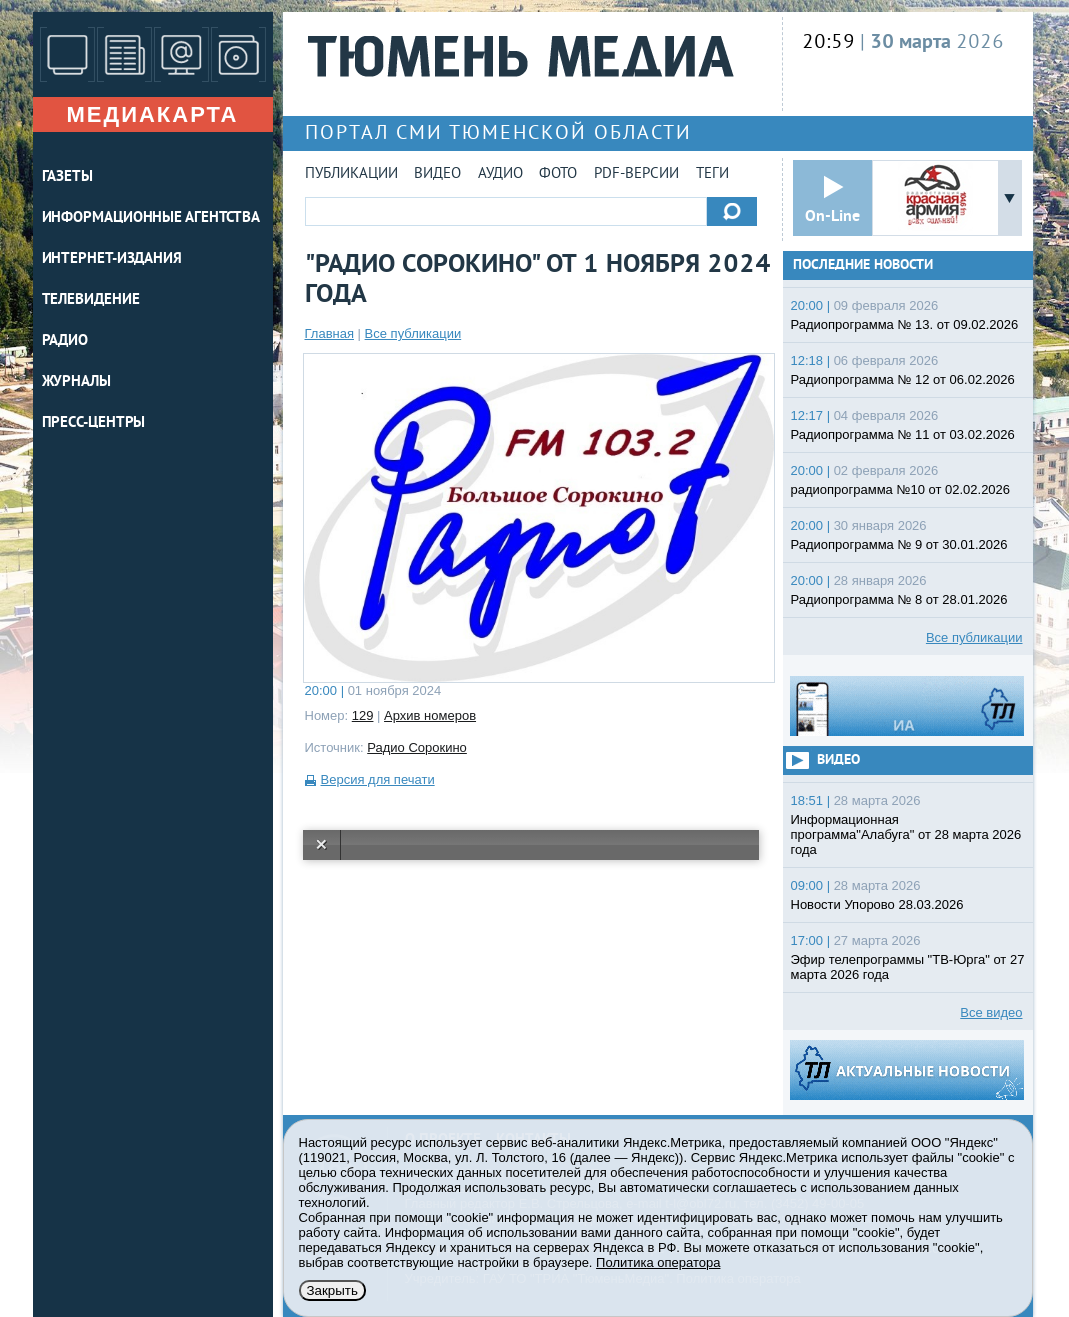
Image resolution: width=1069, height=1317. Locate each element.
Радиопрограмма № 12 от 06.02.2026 (903, 379)
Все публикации (413, 333)
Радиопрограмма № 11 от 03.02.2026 (903, 434)
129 (363, 715)
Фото (558, 174)
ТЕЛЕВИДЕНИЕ (91, 300)
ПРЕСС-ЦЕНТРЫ (94, 423)
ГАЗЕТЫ (67, 177)
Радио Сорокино (417, 747)
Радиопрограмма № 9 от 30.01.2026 (899, 544)
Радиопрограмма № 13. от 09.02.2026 (905, 324)
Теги (712, 174)
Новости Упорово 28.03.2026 (877, 904)
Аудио (500, 174)
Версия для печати (378, 779)
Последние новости (863, 265)
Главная (329, 333)
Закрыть (332, 1290)
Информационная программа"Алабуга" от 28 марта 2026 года (906, 834)
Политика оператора (658, 1262)
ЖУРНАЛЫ (76, 382)
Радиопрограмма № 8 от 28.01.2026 (899, 599)
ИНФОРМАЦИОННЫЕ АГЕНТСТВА (151, 218)
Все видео (991, 1012)
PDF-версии (636, 174)
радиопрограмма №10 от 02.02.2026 (901, 489)
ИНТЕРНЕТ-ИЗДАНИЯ (112, 259)
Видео (437, 174)
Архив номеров (430, 715)
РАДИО (65, 341)
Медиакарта (152, 114)
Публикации (351, 174)
